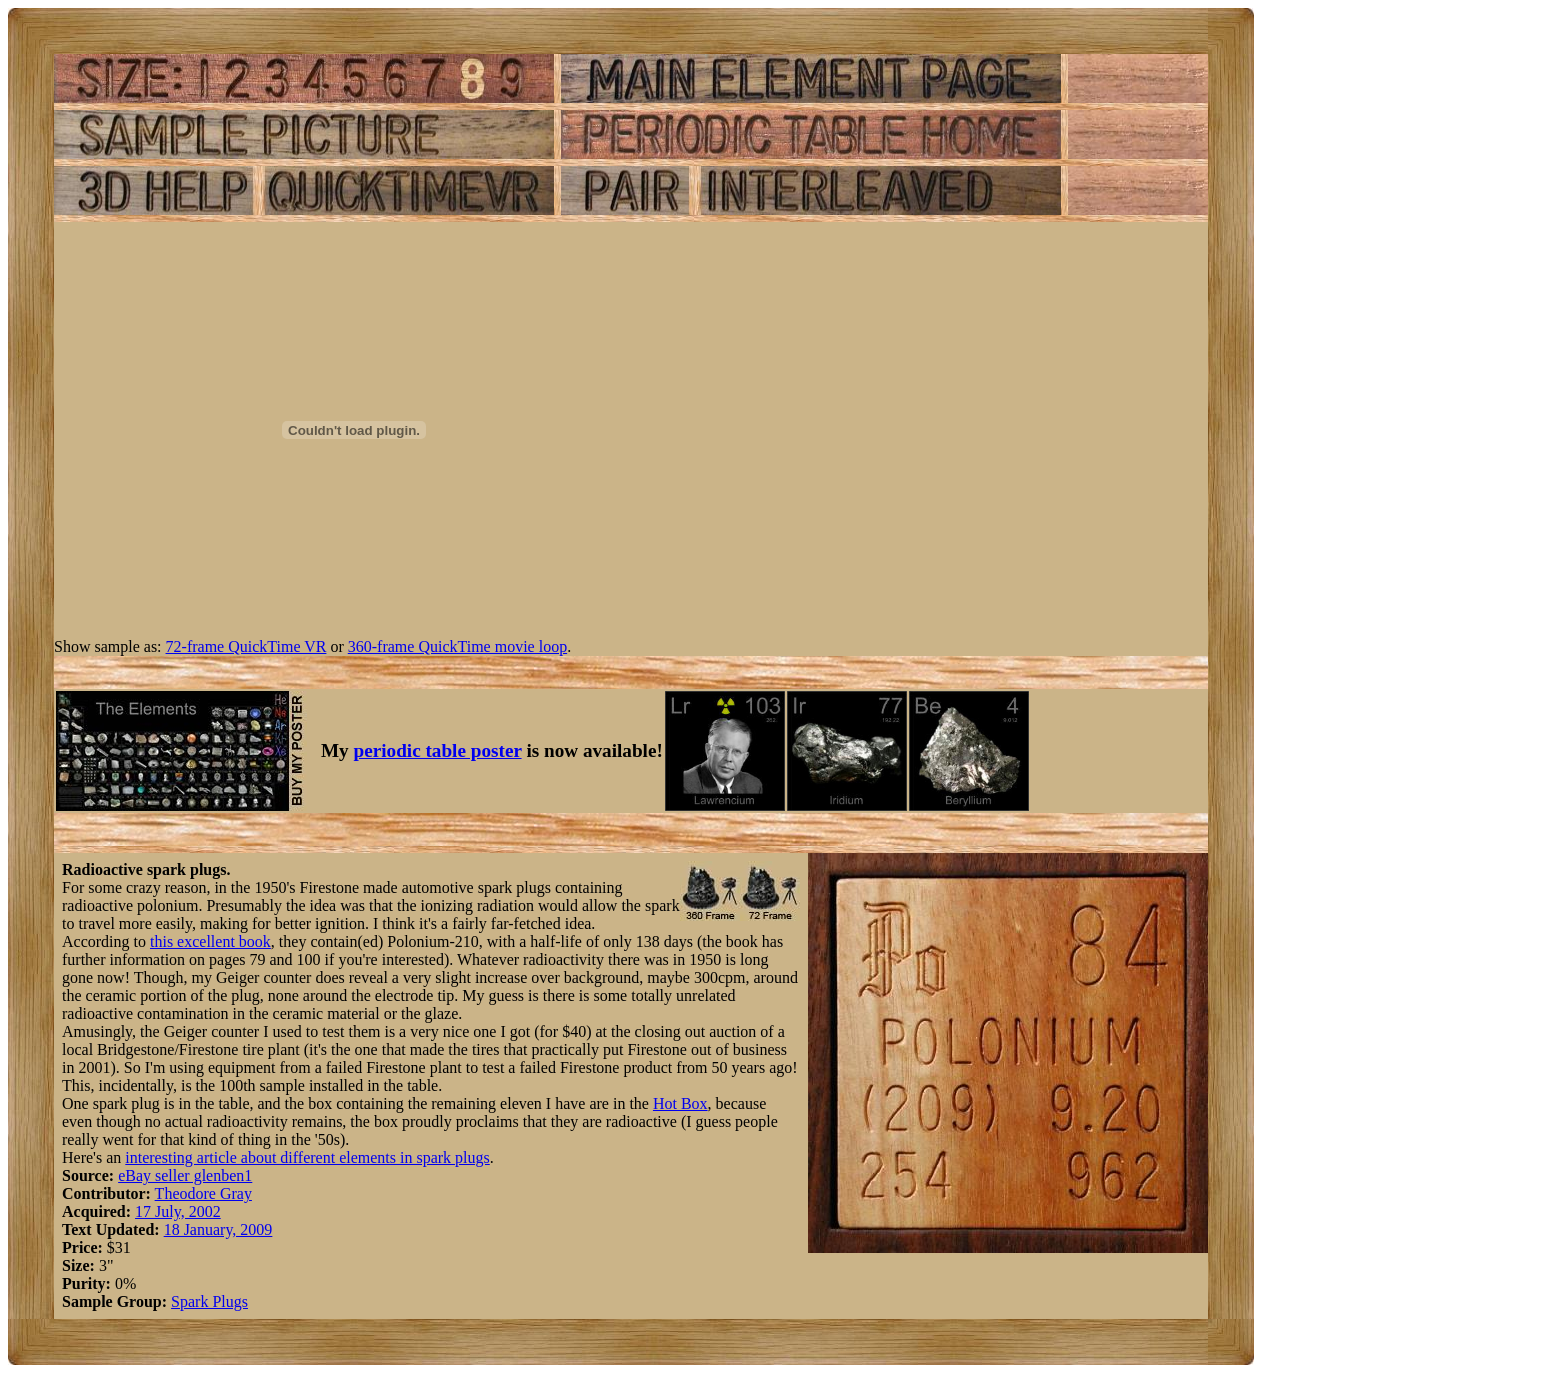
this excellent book (210, 941)
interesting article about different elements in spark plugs (307, 1157)
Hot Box (680, 1103)
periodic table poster (438, 750)
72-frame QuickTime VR (246, 646)
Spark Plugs (209, 1301)
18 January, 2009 (218, 1229)
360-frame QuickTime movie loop (457, 646)
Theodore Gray (203, 1193)
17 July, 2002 (178, 1211)
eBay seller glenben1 (185, 1175)
